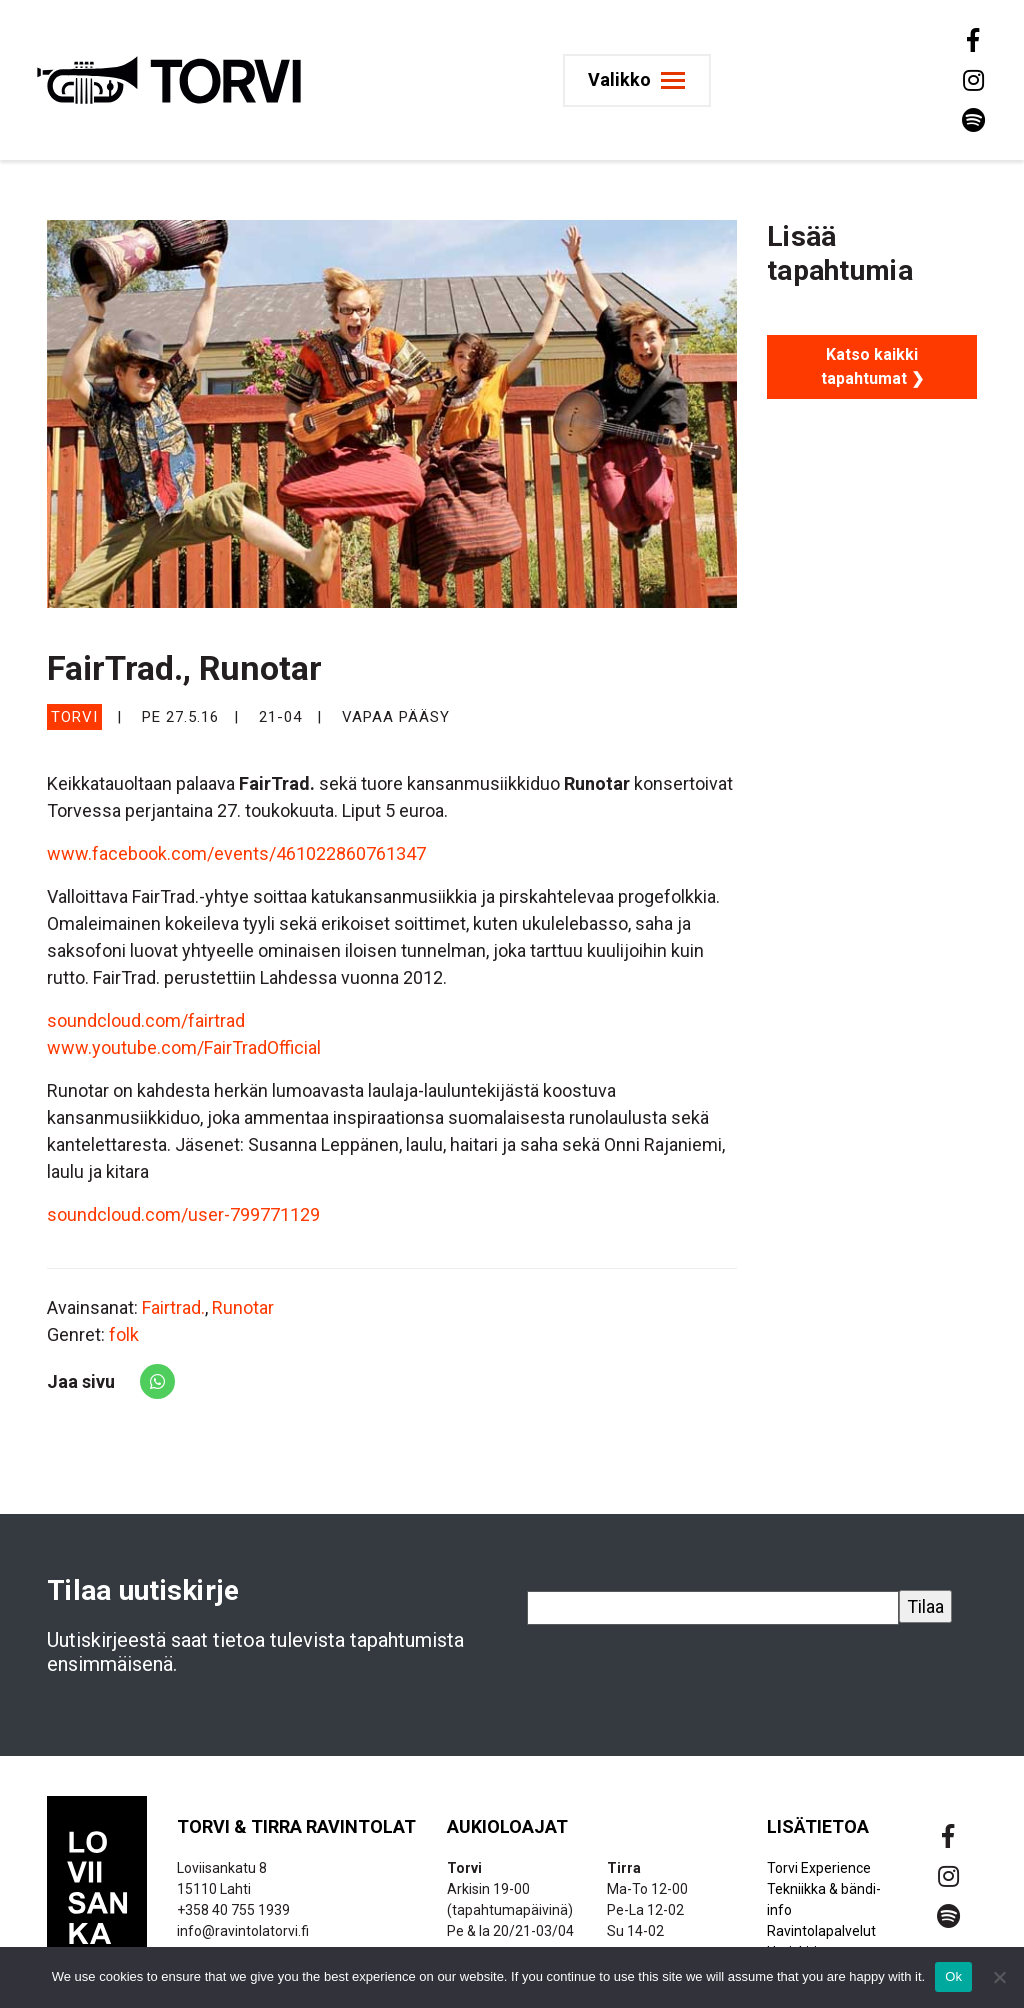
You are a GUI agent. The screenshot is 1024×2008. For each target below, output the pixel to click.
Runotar (243, 1307)
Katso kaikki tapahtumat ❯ (872, 366)
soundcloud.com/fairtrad (146, 1020)
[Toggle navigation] (640, 80)
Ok (953, 1976)
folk (124, 1334)
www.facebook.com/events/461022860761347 (236, 853)
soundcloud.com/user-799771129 (183, 1214)
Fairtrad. (173, 1307)
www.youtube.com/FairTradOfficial (184, 1047)
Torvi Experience (819, 1868)
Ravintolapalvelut (821, 1931)
